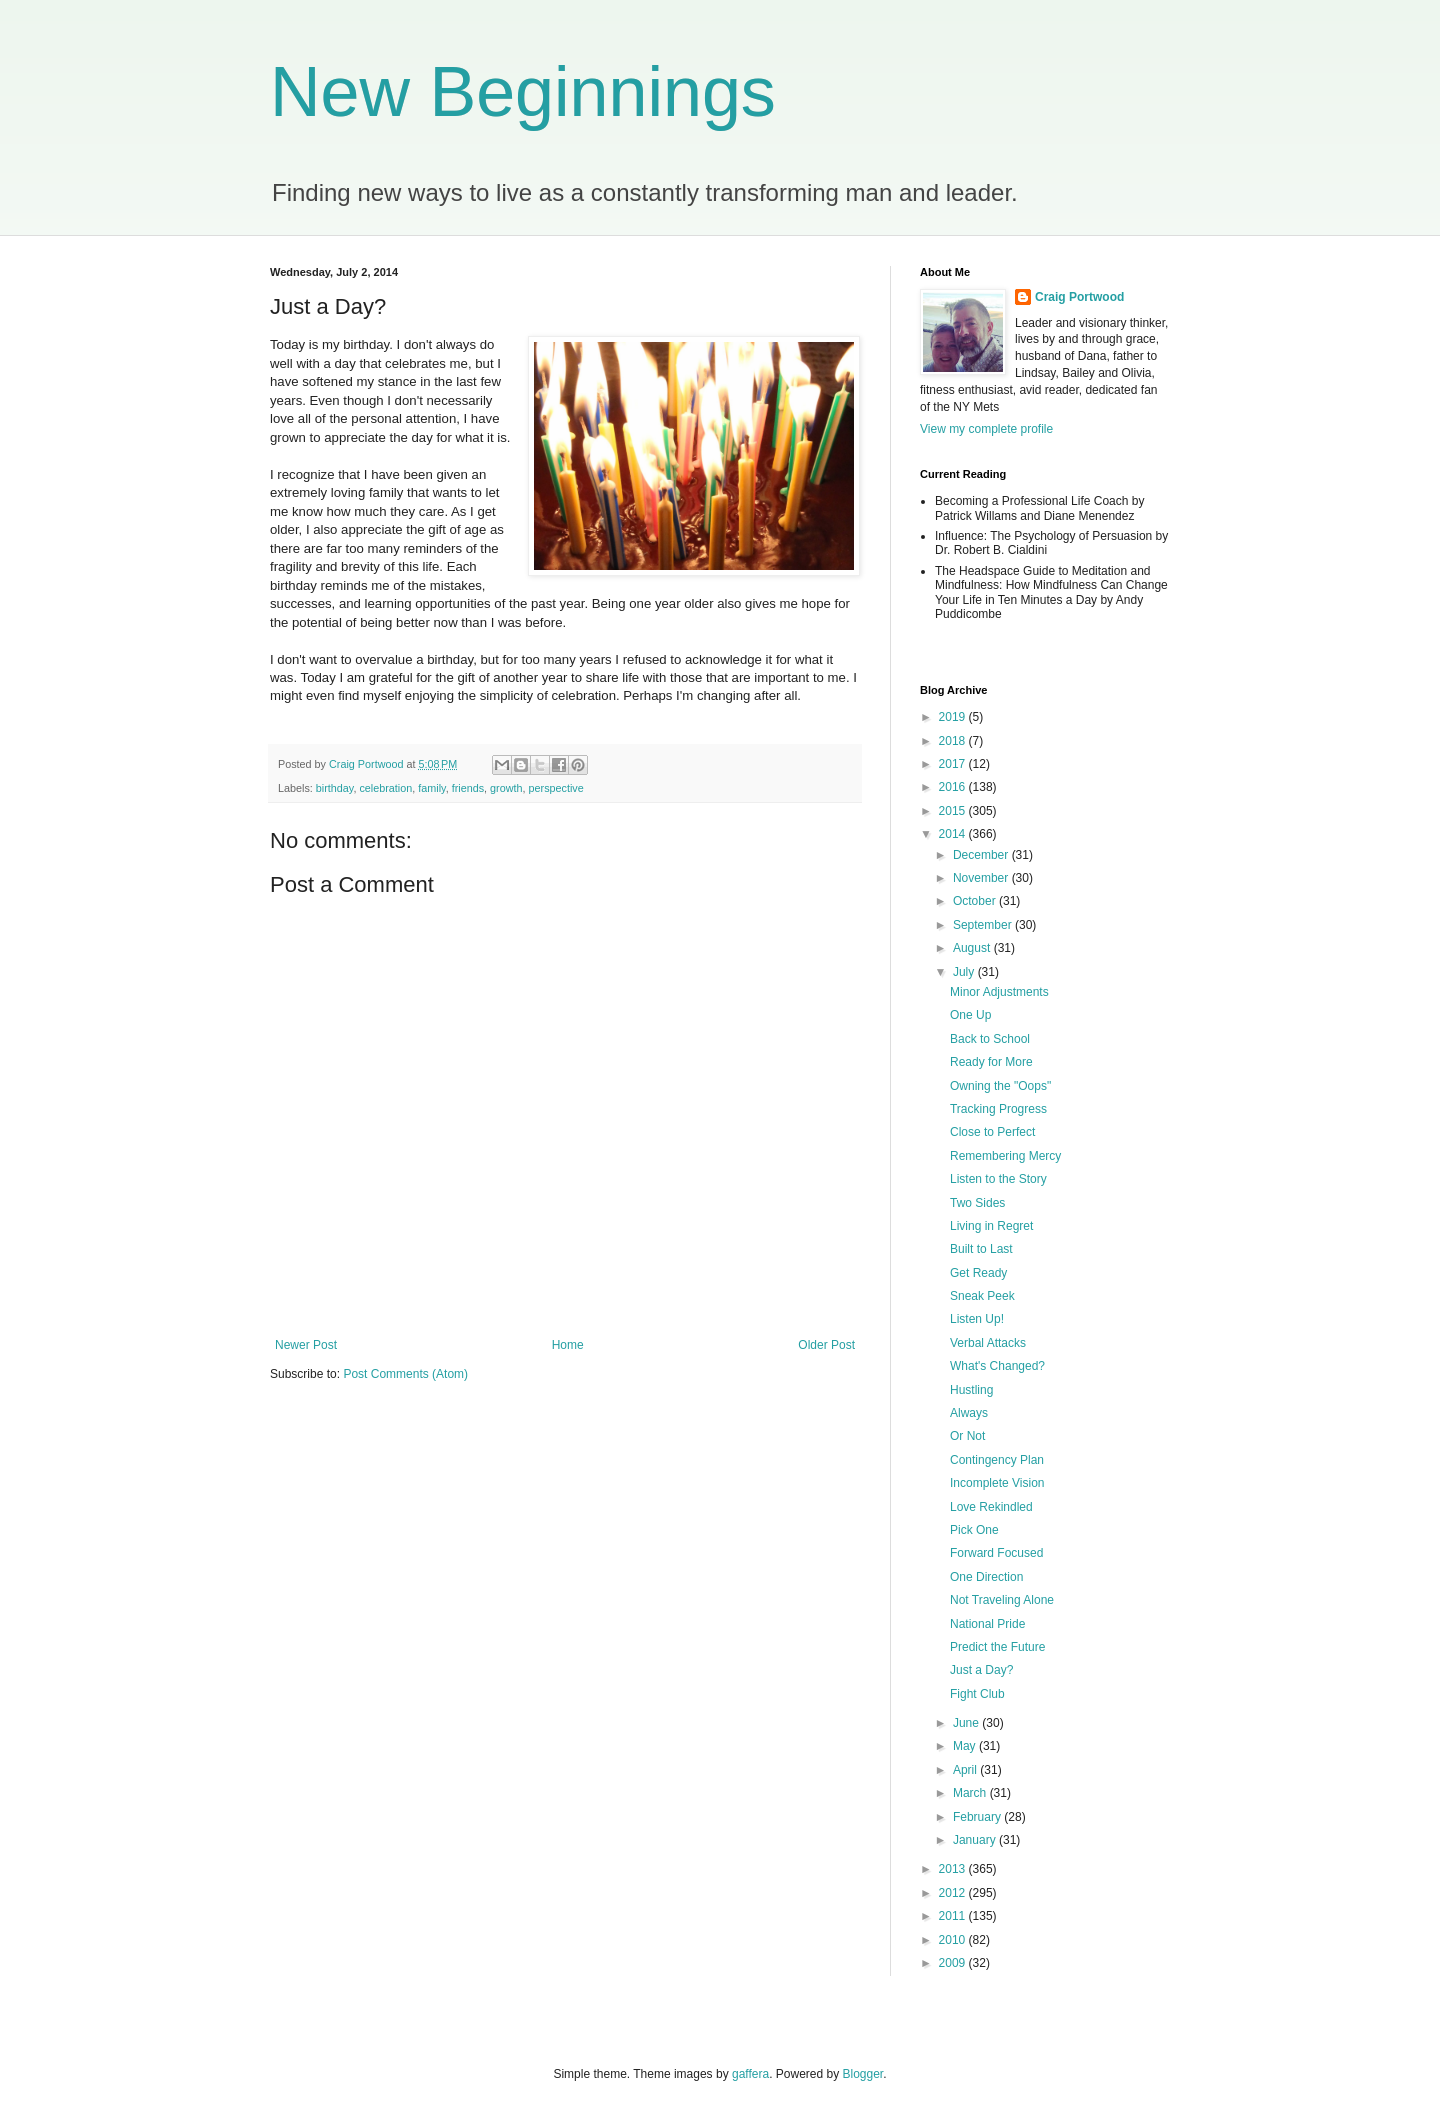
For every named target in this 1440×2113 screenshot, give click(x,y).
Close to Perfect (992, 1132)
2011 (954, 1916)
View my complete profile (986, 429)
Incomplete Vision (997, 1483)
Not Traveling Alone (1002, 1600)
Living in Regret (991, 1226)
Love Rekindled (991, 1507)
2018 (954, 741)
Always (969, 1413)
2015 (954, 811)
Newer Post (306, 1345)
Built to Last (981, 1249)
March (971, 1793)
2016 (954, 787)
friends (468, 788)
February (978, 1817)
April (966, 1770)
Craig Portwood (1079, 297)
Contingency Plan (997, 1460)
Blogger (863, 2074)
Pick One (974, 1530)
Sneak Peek (982, 1296)
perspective (556, 788)
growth (506, 788)
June (967, 1723)
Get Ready (978, 1273)
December (982, 855)
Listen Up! (977, 1319)
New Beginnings (523, 92)
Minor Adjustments (999, 992)
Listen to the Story (998, 1179)
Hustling (971, 1390)
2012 (954, 1893)
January (976, 1840)
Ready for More (991, 1062)
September (984, 925)
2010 (954, 1940)
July (965, 972)
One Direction (986, 1577)
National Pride (987, 1624)
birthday (335, 788)
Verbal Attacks (988, 1343)
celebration (385, 788)
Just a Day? (981, 1670)
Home (568, 1345)
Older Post (826, 1345)
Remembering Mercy (1005, 1156)
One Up (970, 1015)
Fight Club (977, 1694)
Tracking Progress (998, 1109)
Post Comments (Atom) (405, 1374)
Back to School (990, 1039)
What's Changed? (997, 1366)
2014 (954, 834)
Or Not (967, 1436)
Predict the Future (997, 1647)
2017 (954, 764)
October (976, 901)
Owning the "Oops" (1000, 1086)
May (966, 1746)
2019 (954, 717)
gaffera (750, 2074)
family (431, 788)
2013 (954, 1869)
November (982, 878)
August (973, 948)
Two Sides (977, 1203)
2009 (954, 1963)
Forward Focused (996, 1553)
